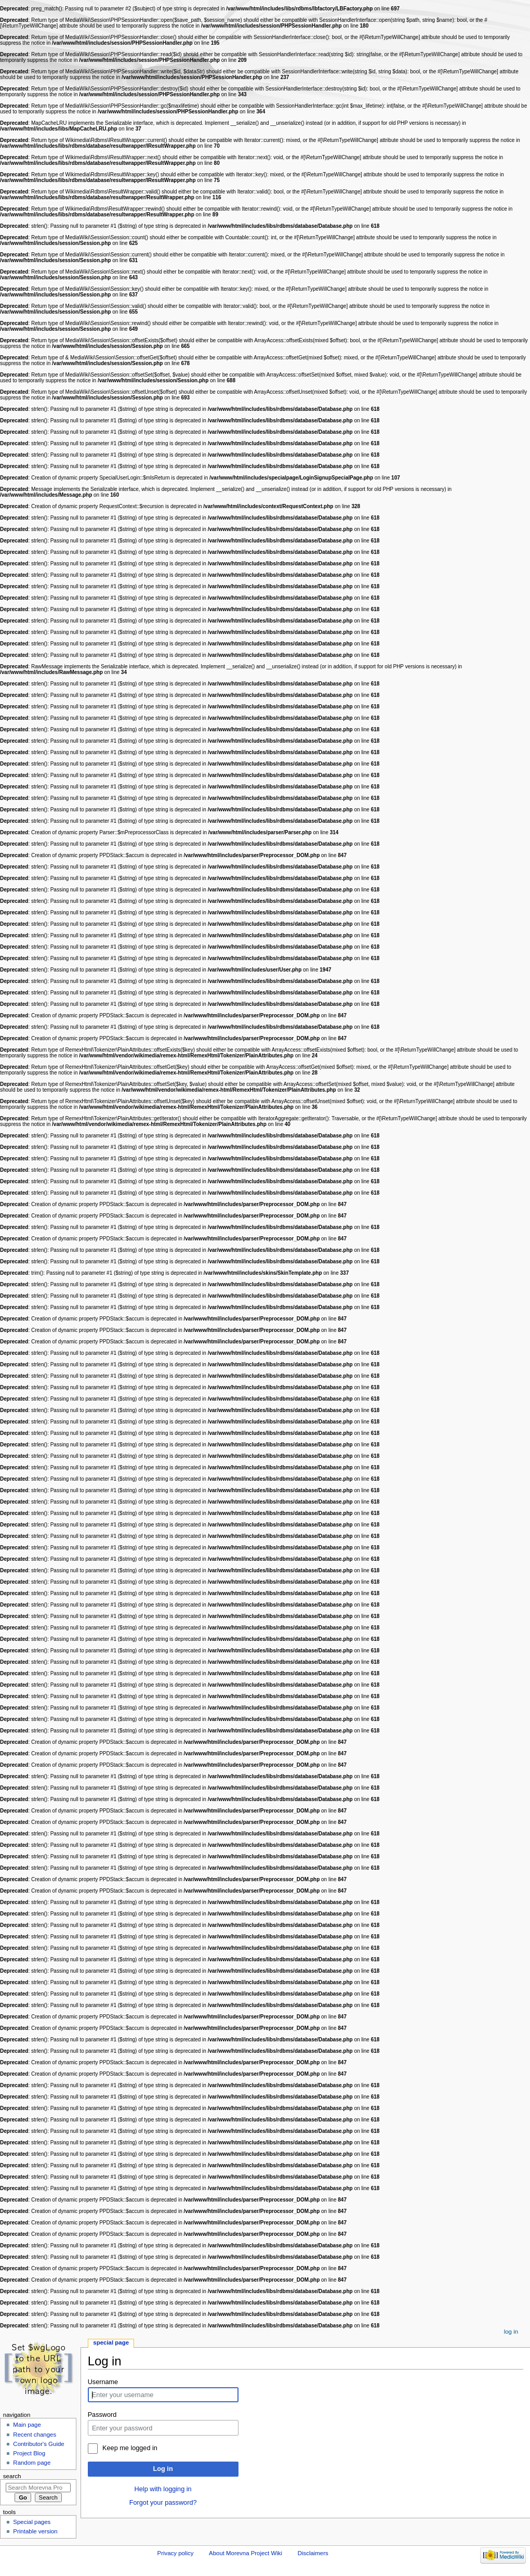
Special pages (31, 2522)
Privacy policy (175, 2553)
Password (102, 2414)
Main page (27, 2425)
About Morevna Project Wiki (245, 2553)
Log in (163, 2469)
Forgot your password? (163, 2502)
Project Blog (29, 2453)
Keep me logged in (129, 2448)
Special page (111, 2342)
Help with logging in (163, 2489)
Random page (31, 2463)
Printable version (35, 2531)
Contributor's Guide (38, 2444)
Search (12, 2476)
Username (103, 2382)
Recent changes (34, 2434)
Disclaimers (313, 2553)
